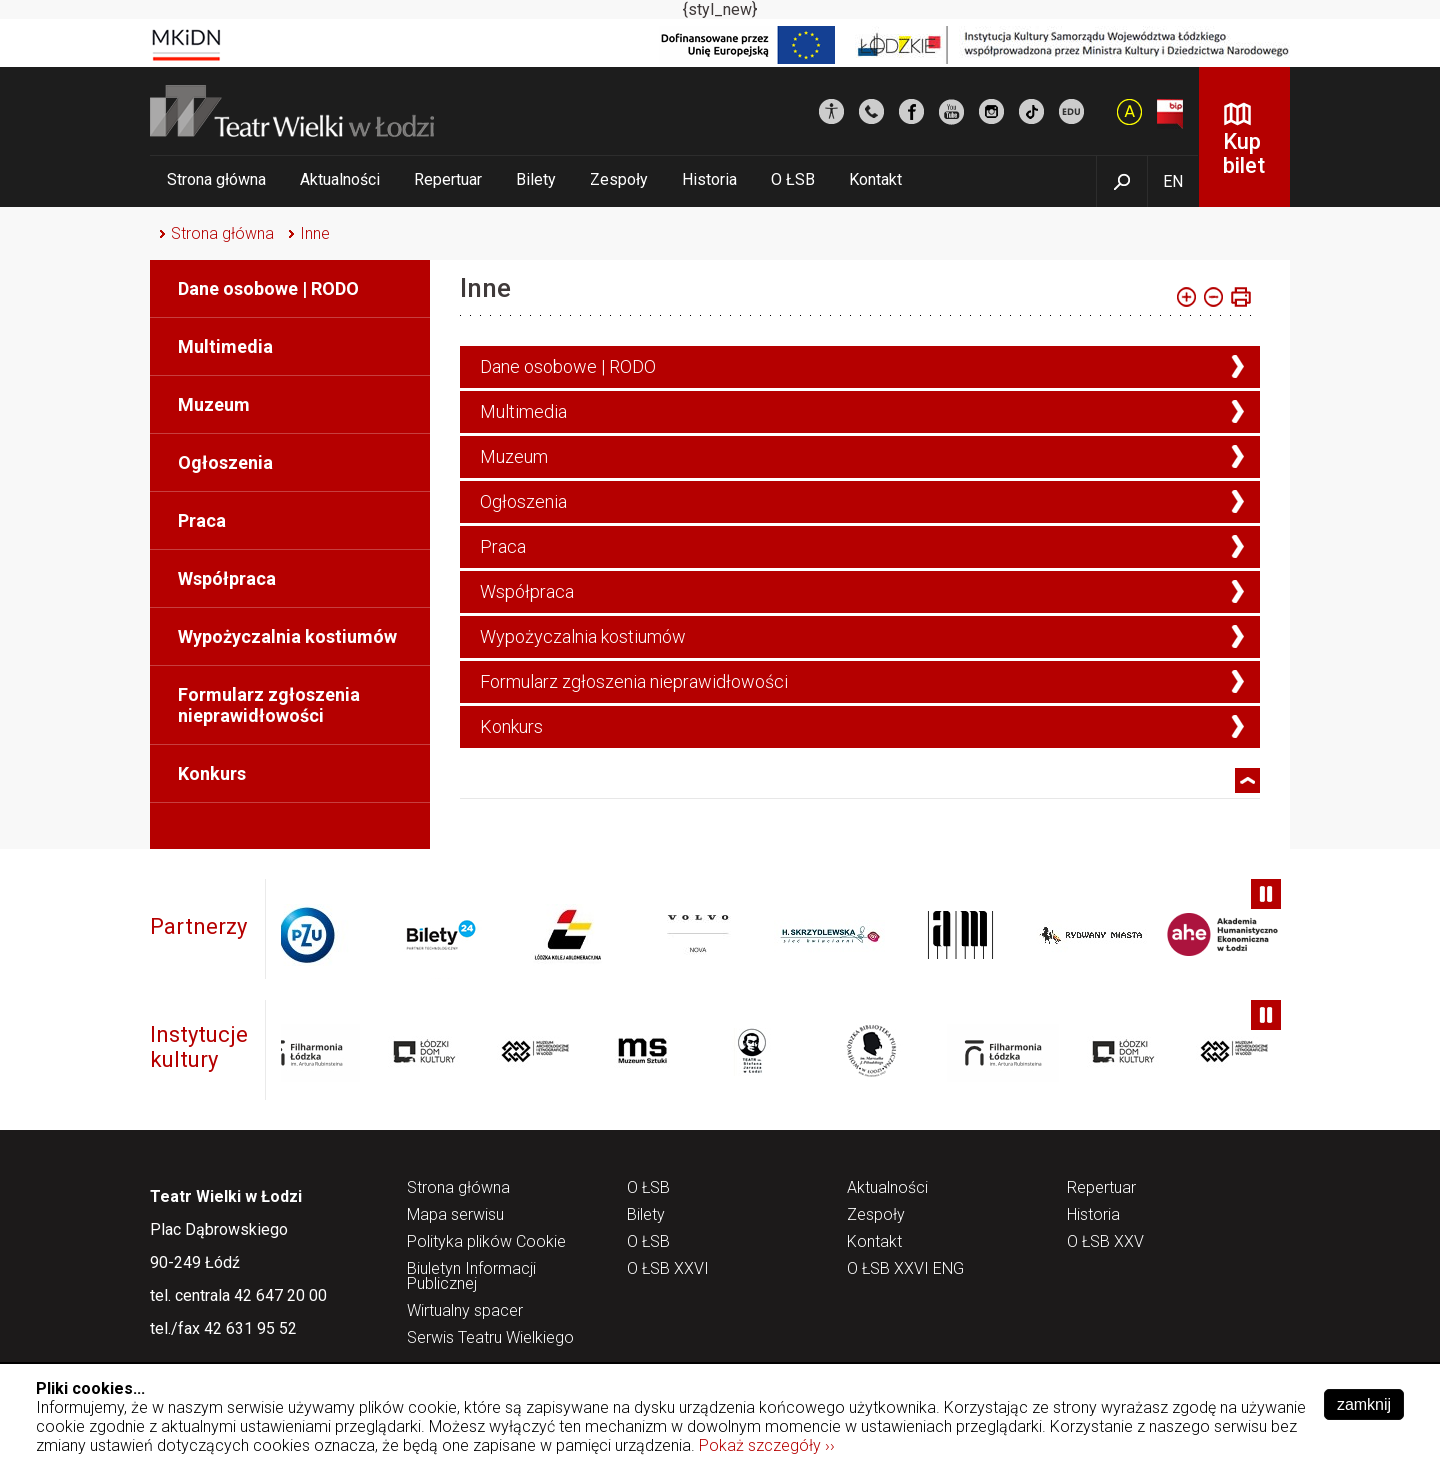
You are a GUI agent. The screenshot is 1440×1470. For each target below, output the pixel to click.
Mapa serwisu (455, 1215)
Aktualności (340, 179)
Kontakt (875, 179)
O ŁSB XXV (1105, 1242)
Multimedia (225, 346)
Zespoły (619, 179)
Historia (709, 179)
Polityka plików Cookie (486, 1242)
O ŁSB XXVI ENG (905, 1269)
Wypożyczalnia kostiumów (287, 636)
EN (1173, 181)
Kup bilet (1244, 153)
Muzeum (214, 404)
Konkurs (212, 773)
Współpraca (227, 578)
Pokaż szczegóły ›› (767, 1445)
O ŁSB (793, 179)
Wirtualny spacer (465, 1311)
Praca (202, 520)
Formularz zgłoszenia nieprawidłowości (269, 705)
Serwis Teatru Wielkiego (490, 1338)
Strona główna (216, 179)
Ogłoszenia (225, 462)
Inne (315, 233)
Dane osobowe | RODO (268, 288)
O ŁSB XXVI (668, 1269)
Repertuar (448, 179)
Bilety (536, 179)
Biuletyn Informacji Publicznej (471, 1277)
